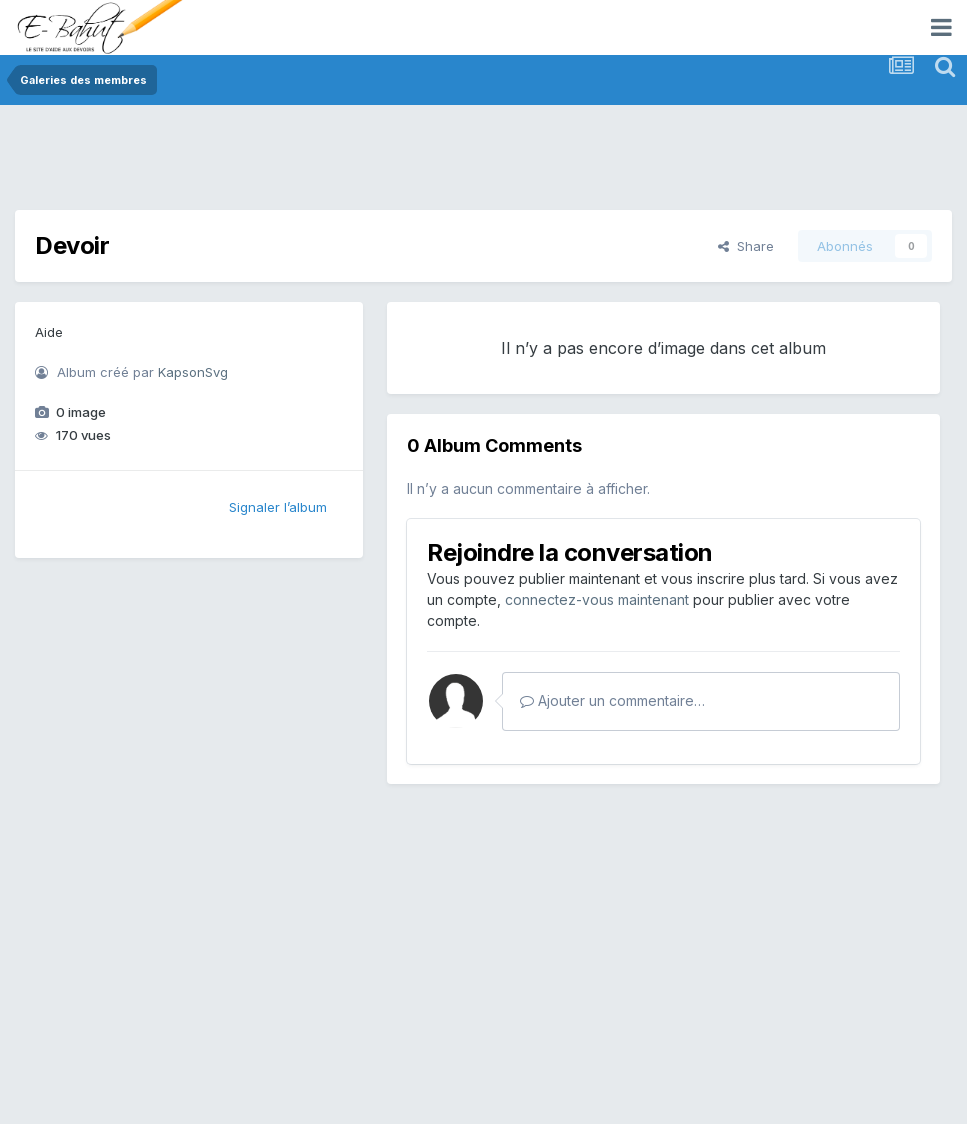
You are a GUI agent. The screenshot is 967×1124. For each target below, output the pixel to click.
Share (746, 246)
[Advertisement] (379, 165)
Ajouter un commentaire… (612, 700)
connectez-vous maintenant (597, 599)
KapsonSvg (193, 372)
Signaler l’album (278, 507)
